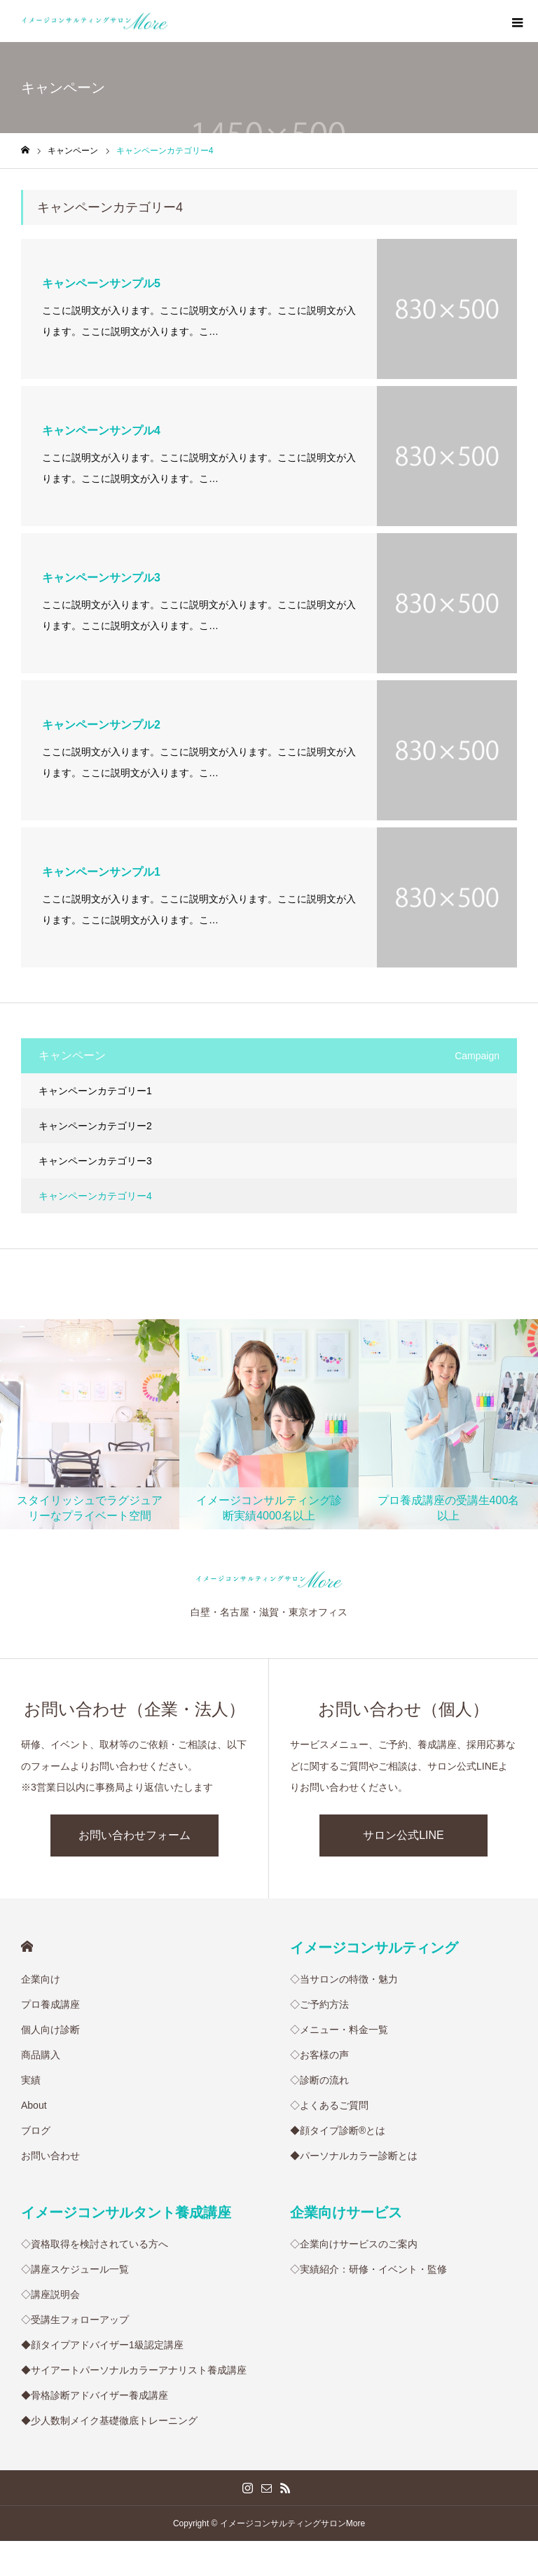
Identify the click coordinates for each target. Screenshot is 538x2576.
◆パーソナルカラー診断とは (354, 2155)
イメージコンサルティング (374, 1947)
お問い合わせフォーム (134, 1835)
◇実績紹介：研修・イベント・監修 (368, 2269)
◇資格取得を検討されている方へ (94, 2244)
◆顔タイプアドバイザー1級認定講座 (102, 2344)
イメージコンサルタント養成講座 (126, 2212)
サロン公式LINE (403, 1835)
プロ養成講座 (50, 2004)
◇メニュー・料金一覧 (339, 2029)
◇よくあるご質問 (329, 2105)
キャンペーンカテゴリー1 (95, 1090)
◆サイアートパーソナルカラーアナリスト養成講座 (134, 2370)
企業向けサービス (346, 2212)
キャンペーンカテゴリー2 (95, 1125)
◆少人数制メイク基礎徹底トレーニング (109, 2420)
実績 (31, 2080)
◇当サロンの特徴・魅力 (344, 1979)
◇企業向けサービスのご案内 (354, 2244)
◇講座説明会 (50, 2294)
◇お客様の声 (319, 2054)
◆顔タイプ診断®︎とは (337, 2130)
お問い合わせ (50, 2155)
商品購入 (40, 2054)
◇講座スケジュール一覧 (75, 2269)
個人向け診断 (50, 2029)
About (34, 2105)
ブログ (35, 2130)
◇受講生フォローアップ (75, 2319)
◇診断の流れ (319, 2080)
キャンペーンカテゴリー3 (95, 1160)
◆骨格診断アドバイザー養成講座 (94, 2395)
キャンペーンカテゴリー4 (95, 1195)
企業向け (40, 1979)
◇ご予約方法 (319, 2004)
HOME (27, 1946)
